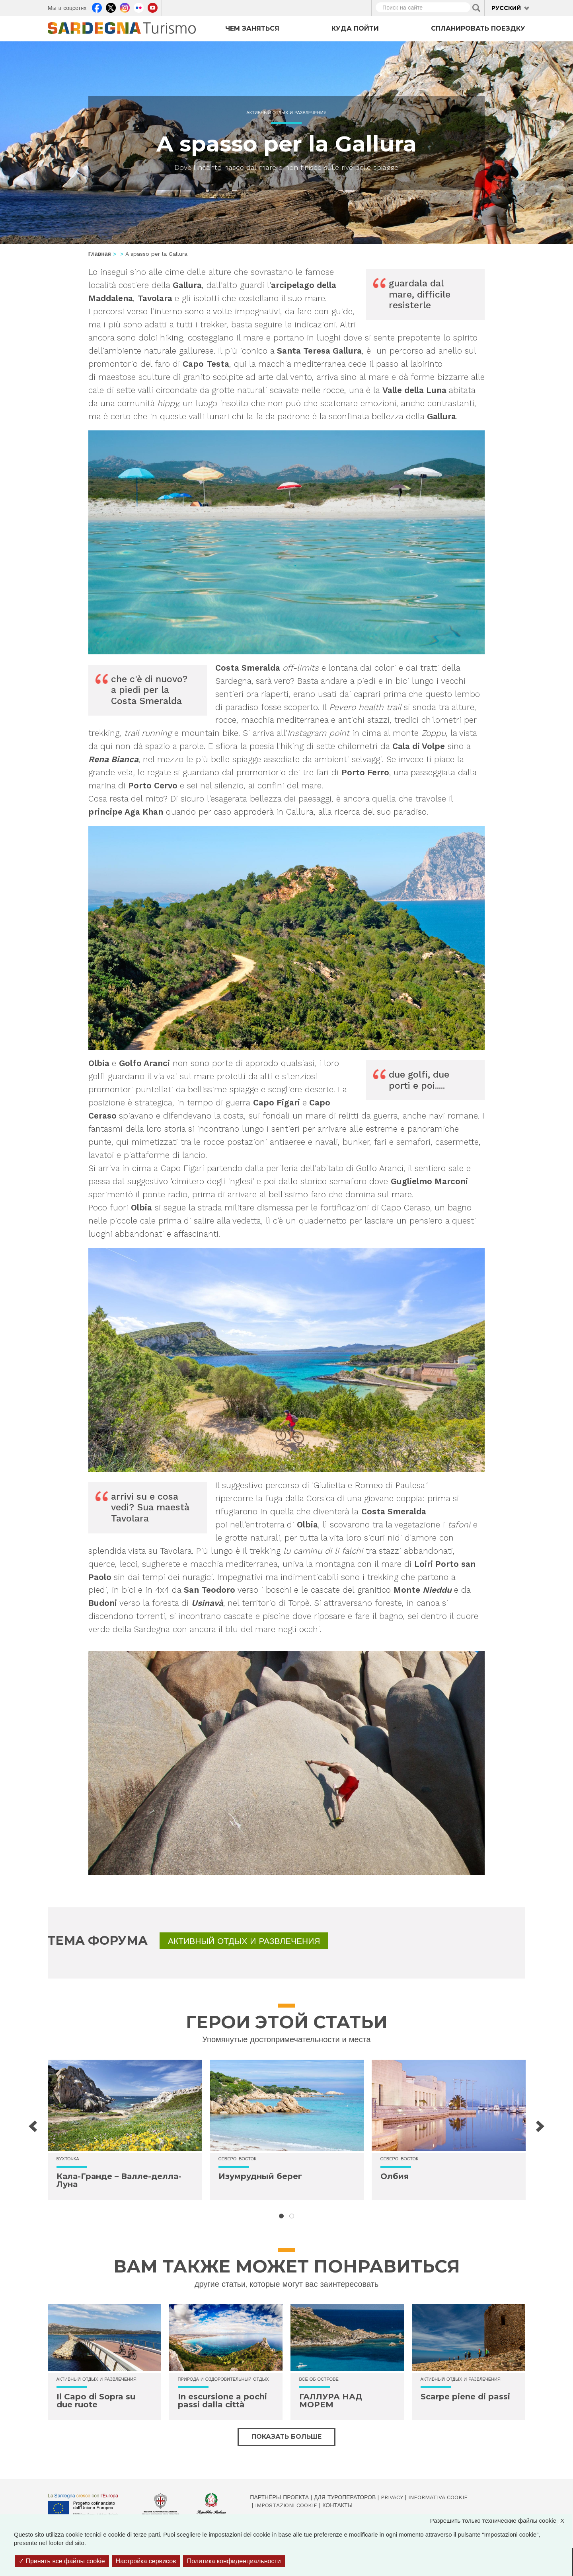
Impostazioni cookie (286, 2505)
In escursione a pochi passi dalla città (222, 2400)
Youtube (153, 7)
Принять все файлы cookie (62, 2561)
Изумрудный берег (260, 2176)
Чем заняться (252, 28)
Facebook (97, 7)
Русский (506, 8)
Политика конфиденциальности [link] (234, 2561)
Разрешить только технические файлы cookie (501, 2520)
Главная (99, 254)
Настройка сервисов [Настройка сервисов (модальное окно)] (146, 2561)
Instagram (125, 7)
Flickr (139, 7)
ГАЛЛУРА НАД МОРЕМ (331, 2400)
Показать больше (286, 2436)
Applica (476, 8)
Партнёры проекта (279, 2497)
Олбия (394, 2176)
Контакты (337, 2505)
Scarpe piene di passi (465, 2396)
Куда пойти (355, 28)
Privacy (392, 2497)
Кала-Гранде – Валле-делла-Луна (119, 2180)
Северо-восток (237, 2159)
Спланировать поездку (478, 28)
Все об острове (319, 2379)
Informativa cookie (438, 2497)
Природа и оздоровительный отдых (223, 2379)
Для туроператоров (345, 2497)
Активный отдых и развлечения (286, 112)
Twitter (111, 7)
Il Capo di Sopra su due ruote (96, 2400)
